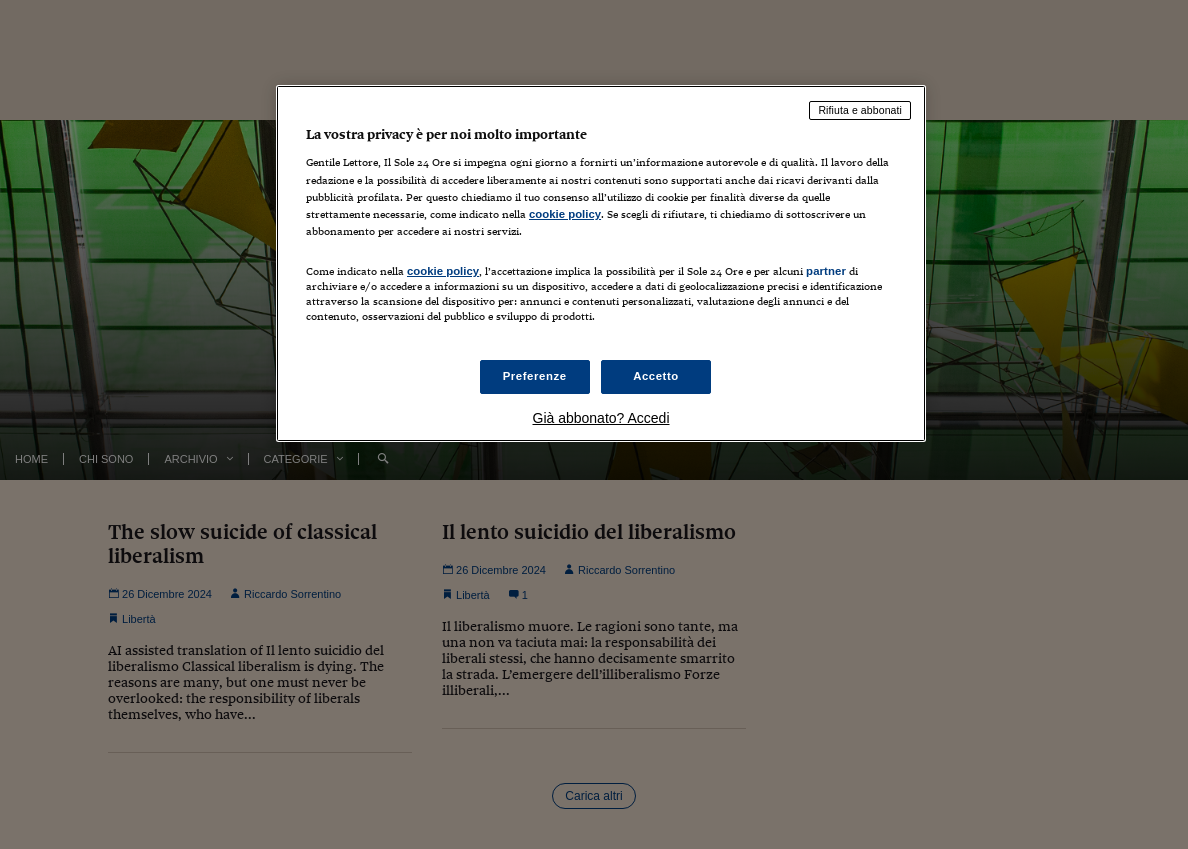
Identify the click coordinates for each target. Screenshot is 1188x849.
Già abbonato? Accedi (601, 418)
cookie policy (565, 214)
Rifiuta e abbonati (860, 110)
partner (826, 271)
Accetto (656, 376)
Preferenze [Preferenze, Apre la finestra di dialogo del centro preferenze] (535, 376)
